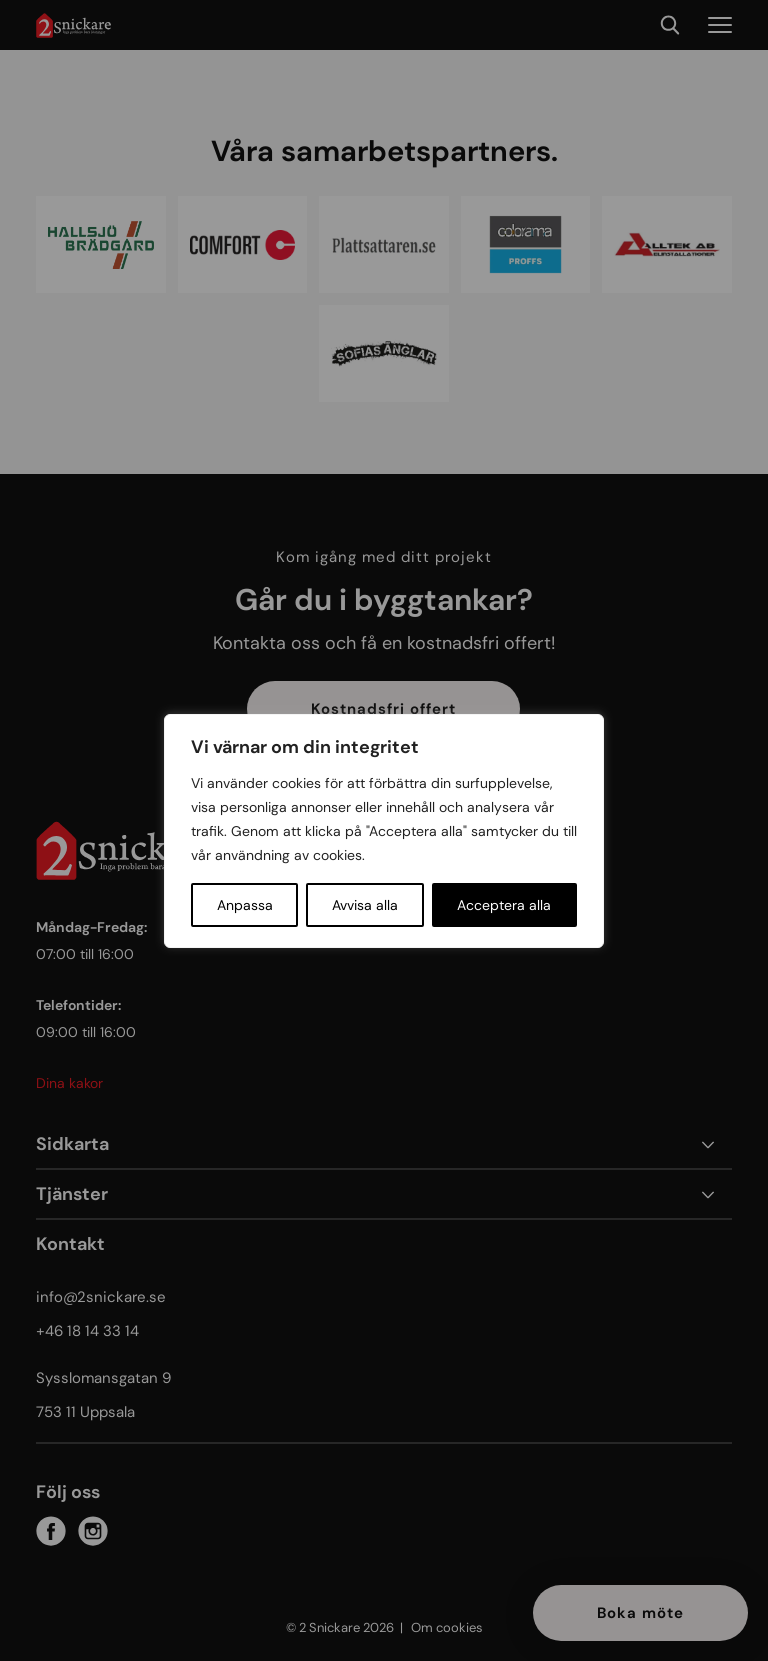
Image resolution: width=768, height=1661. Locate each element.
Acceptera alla (504, 905)
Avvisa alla (365, 905)
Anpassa (245, 905)
